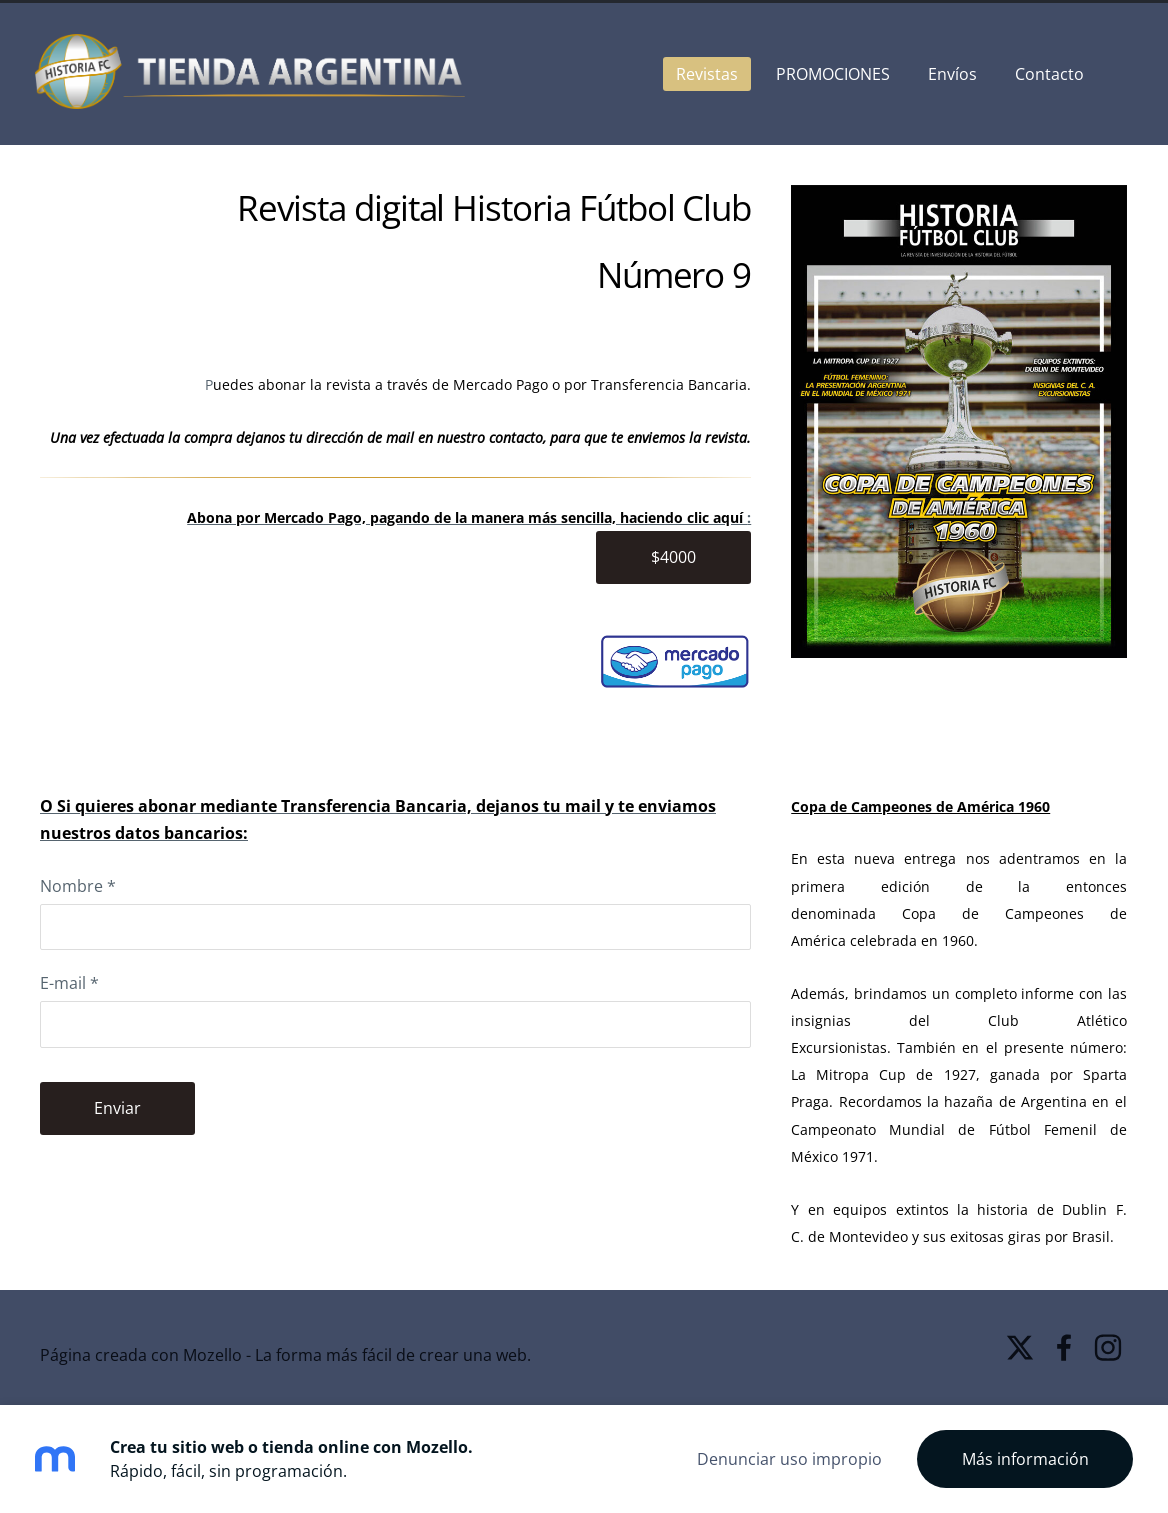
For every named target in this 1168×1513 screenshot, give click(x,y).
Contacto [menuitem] (1044, 74)
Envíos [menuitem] (947, 74)
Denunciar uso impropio (789, 1459)
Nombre (78, 886)
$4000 (673, 557)
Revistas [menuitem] (702, 74)
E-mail (69, 983)
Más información (1025, 1459)
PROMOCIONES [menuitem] (828, 74)
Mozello (212, 1355)
